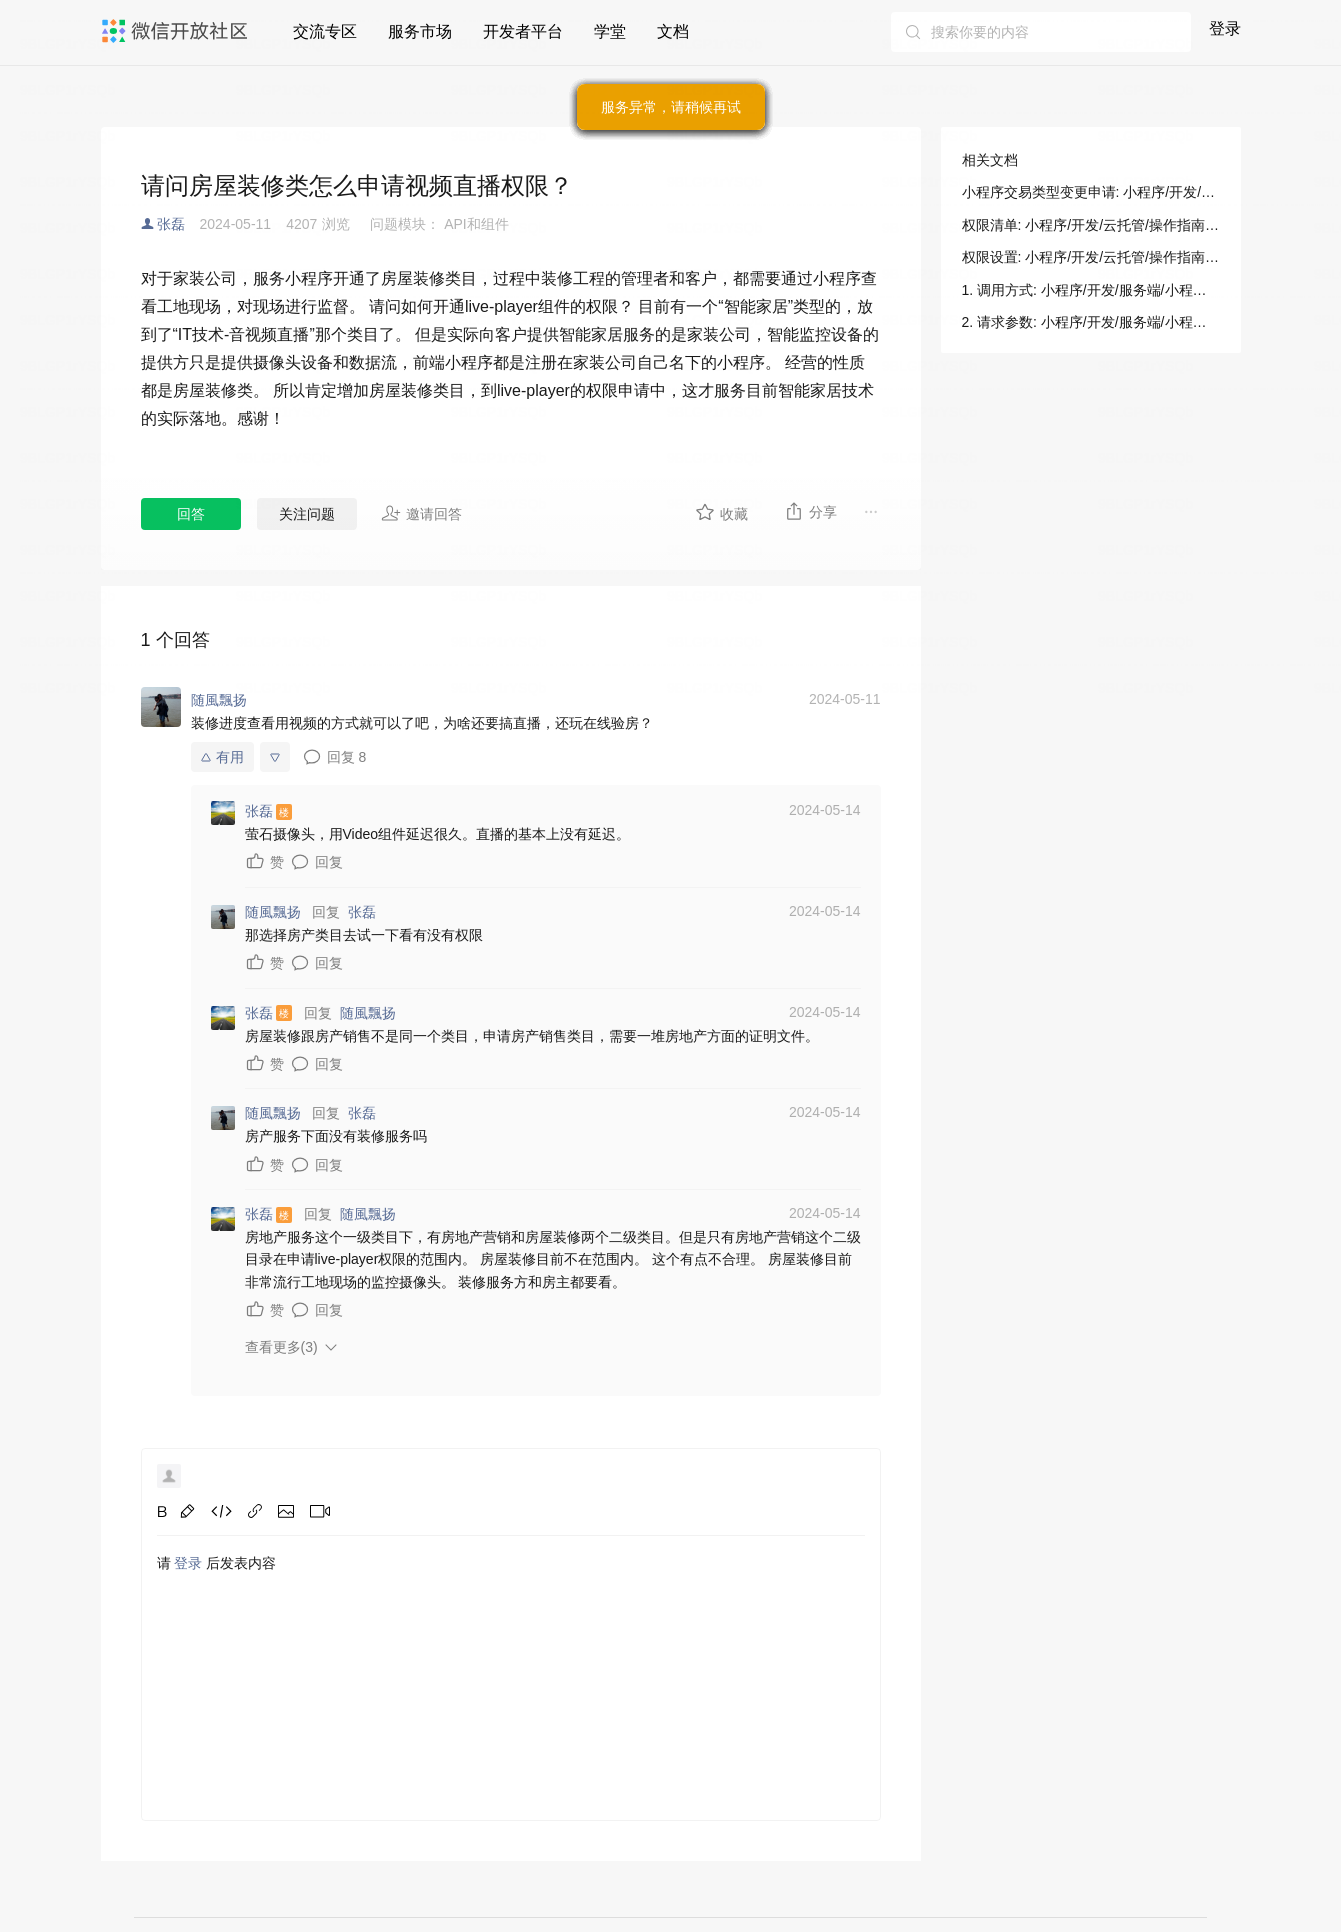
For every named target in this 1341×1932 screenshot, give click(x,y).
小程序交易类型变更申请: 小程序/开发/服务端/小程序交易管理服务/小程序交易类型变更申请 (1091, 192)
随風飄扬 (368, 1013)
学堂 (610, 31)
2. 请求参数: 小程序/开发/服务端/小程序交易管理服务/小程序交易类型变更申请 (1091, 322)
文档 (673, 31)
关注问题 (307, 514)
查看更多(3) (281, 1347)
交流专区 (325, 31)
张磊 (171, 224)
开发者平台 (523, 31)
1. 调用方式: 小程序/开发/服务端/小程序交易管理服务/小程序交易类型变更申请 (1091, 290)
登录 (1225, 28)
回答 (191, 514)
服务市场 (420, 31)
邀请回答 (421, 513)
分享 (810, 511)
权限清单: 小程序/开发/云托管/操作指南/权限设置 (1091, 225)
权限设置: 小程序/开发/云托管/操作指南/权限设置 (1091, 257)
